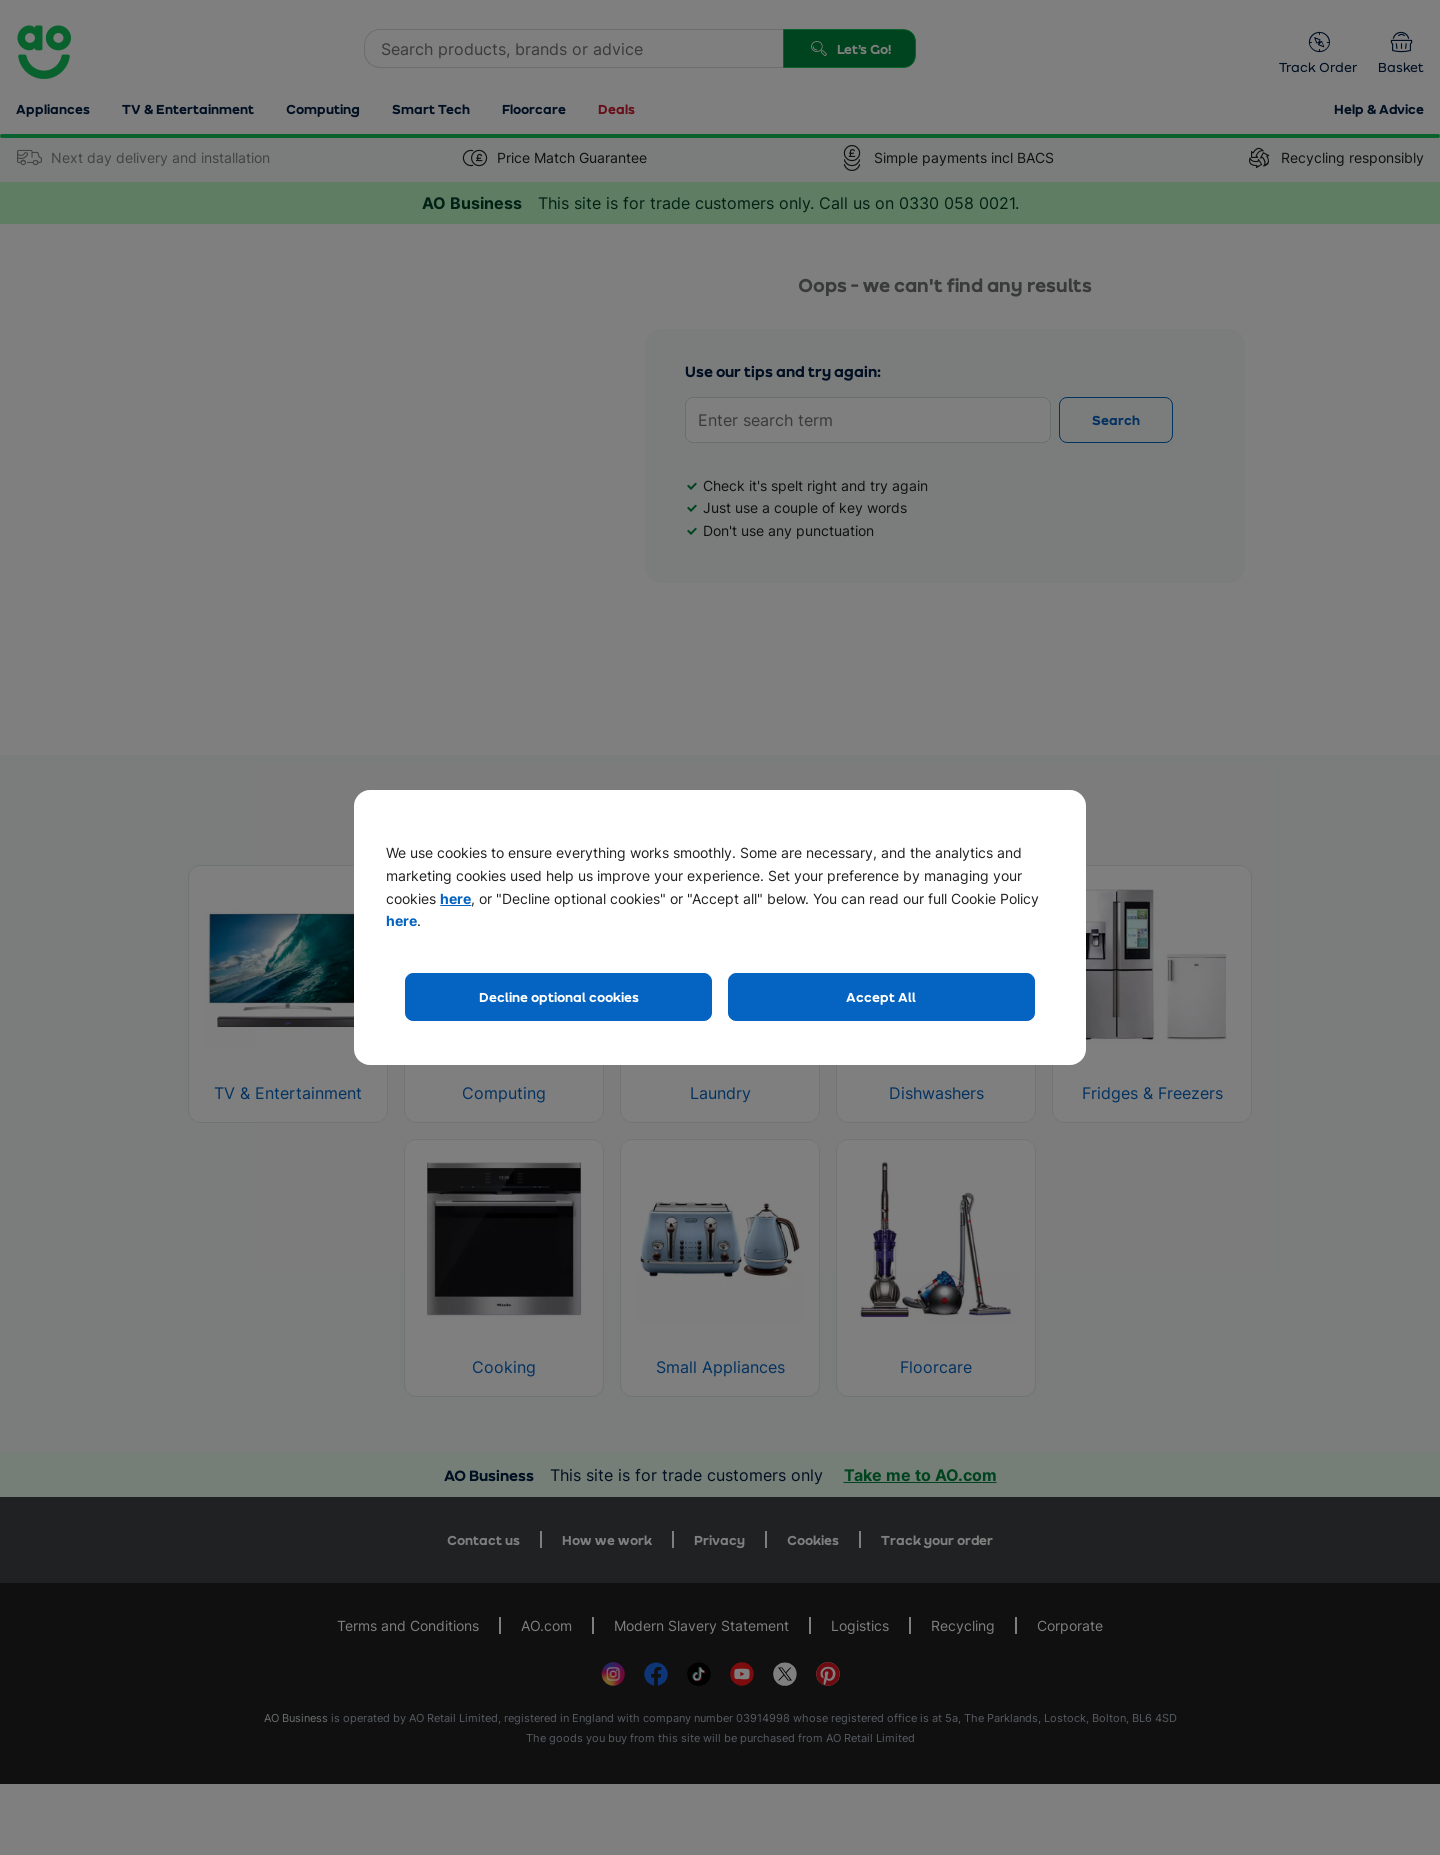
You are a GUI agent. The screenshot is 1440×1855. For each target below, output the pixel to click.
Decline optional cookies (559, 996)
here (455, 898)
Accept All (881, 996)
